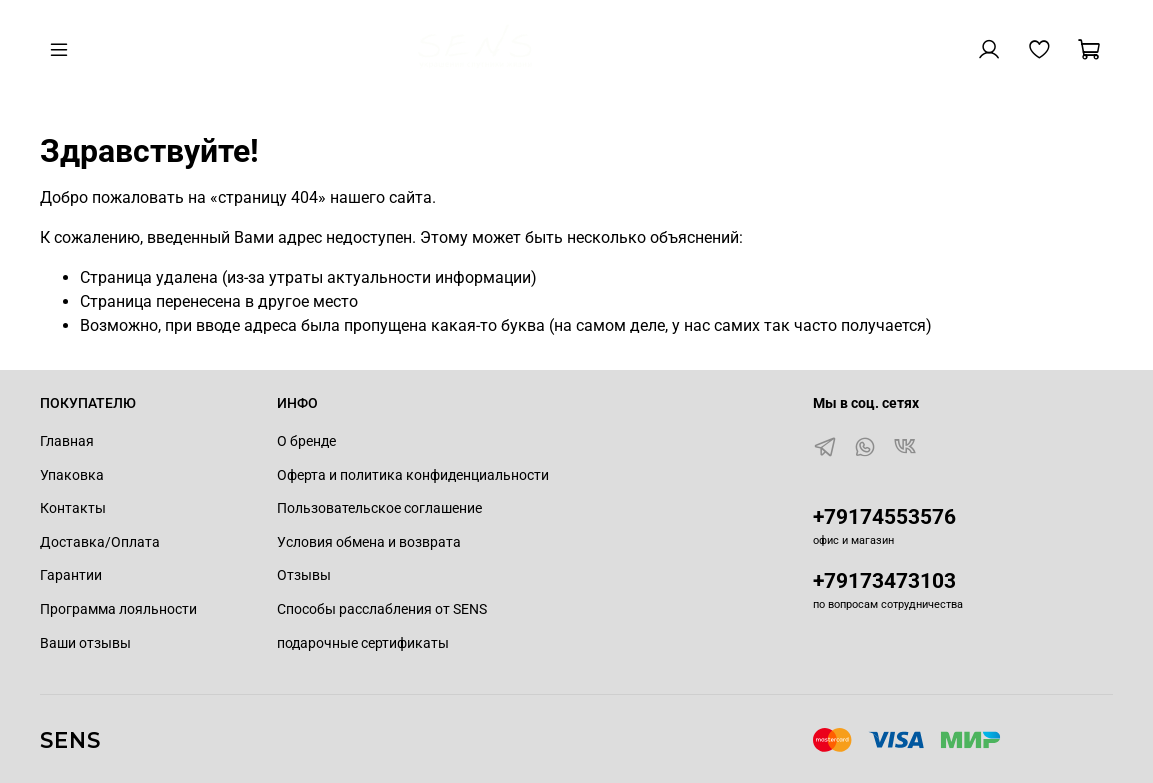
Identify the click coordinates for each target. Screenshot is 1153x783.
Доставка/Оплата (100, 542)
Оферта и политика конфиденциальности (413, 475)
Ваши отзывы (85, 643)
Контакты (73, 508)
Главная (67, 441)
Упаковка (72, 475)
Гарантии (71, 575)
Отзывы (304, 575)
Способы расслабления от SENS (382, 609)
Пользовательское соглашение (379, 508)
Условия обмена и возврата (369, 542)
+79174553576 (884, 517)
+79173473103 (884, 581)
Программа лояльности (118, 609)
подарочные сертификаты (363, 643)
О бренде (306, 441)
